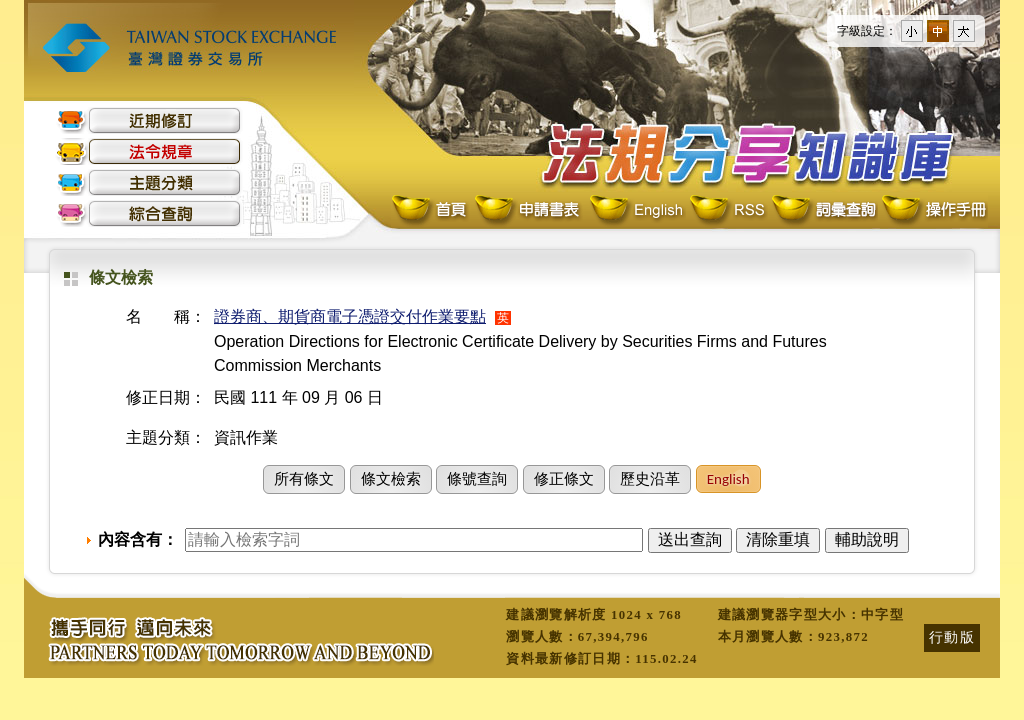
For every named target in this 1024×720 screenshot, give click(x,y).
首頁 (431, 210)
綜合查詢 (149, 213)
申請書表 (528, 210)
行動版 (952, 637)
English (636, 210)
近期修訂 (149, 120)
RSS (727, 210)
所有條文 (304, 479)
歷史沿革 (650, 479)
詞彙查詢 (823, 210)
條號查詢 (477, 479)
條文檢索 (391, 479)
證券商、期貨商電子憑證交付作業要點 (350, 316)
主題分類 (149, 182)
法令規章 (149, 151)
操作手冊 (933, 210)
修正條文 (564, 479)
